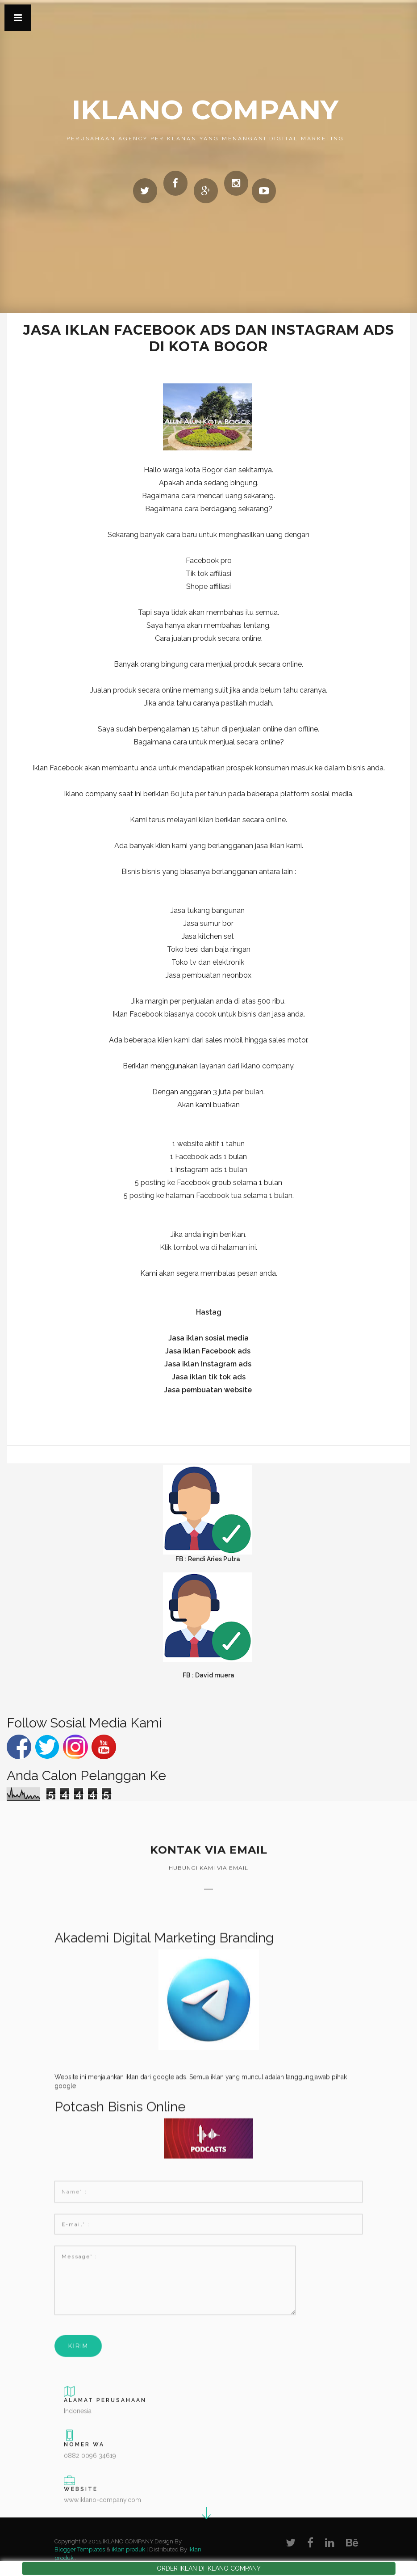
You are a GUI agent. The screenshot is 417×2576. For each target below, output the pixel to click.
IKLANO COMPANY (205, 109)
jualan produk (194, 638)
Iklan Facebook (138, 1014)
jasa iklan (269, 845)
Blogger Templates (79, 2549)
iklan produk (128, 2549)
